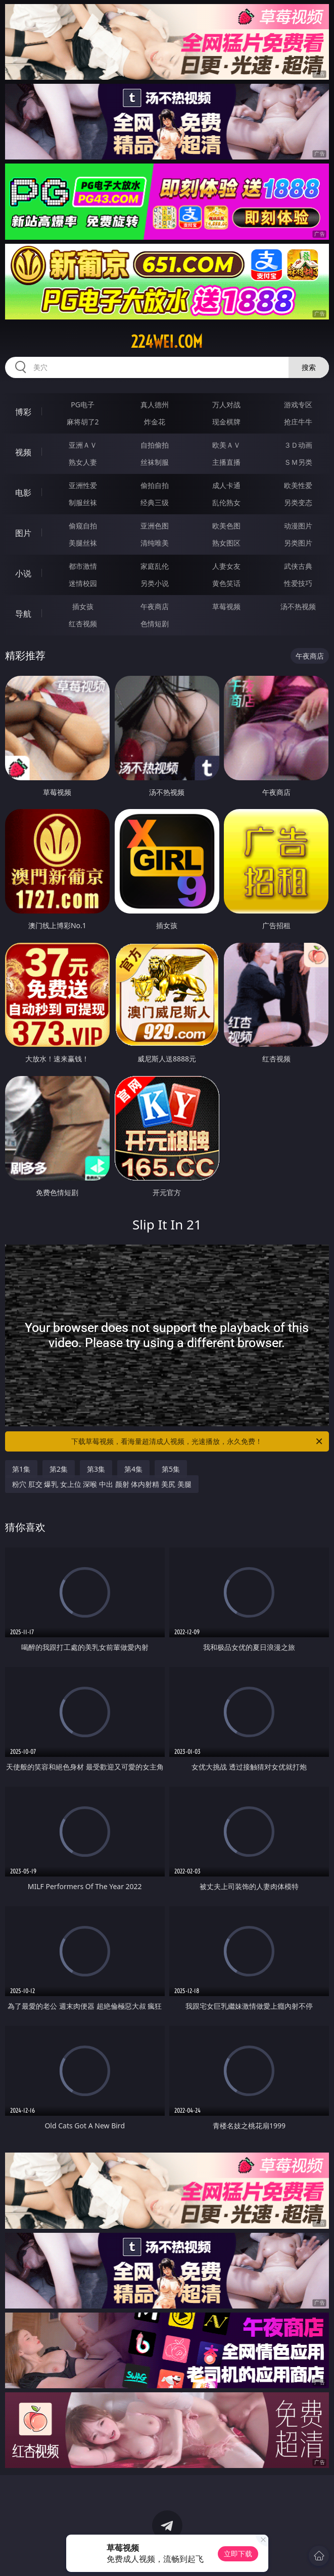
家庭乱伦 (154, 566)
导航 (23, 613)
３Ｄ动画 (298, 445)
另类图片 (298, 543)
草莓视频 (226, 606)
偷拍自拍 (154, 485)
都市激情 (83, 566)
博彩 (23, 411)
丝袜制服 (154, 462)
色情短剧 (154, 623)
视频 (23, 452)
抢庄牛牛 (298, 421)
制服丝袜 (83, 502)
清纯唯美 (154, 543)
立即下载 (238, 2553)
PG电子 (82, 404)
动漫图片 (298, 525)
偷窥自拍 (83, 525)
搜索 (309, 367)
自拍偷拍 (154, 445)
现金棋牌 (226, 421)
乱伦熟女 (226, 502)
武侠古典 (298, 566)
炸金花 (154, 421)
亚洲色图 (154, 525)
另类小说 (154, 583)
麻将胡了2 (83, 421)
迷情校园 (83, 583)
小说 (23, 573)
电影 (23, 492)
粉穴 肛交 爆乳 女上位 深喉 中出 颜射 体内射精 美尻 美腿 (102, 1484)
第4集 (133, 1469)
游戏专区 (298, 404)
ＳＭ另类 (298, 462)
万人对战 (226, 404)
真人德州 (154, 404)
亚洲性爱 (83, 485)
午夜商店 (154, 606)
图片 (23, 533)
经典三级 (154, 502)
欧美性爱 (298, 485)
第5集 (171, 1469)
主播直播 (226, 462)
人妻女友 (226, 566)
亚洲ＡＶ (83, 445)
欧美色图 (226, 525)
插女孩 (82, 606)
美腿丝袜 (83, 543)
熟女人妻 (83, 462)
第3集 (96, 1469)
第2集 (59, 1469)
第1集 (21, 1469)
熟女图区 (226, 543)
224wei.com (167, 342)
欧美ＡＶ (226, 445)
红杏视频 (83, 623)
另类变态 (298, 502)
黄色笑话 (226, 583)
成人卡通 (226, 485)
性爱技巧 (298, 583)
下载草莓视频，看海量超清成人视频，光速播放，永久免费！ (197, 1441)
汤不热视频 (298, 606)
